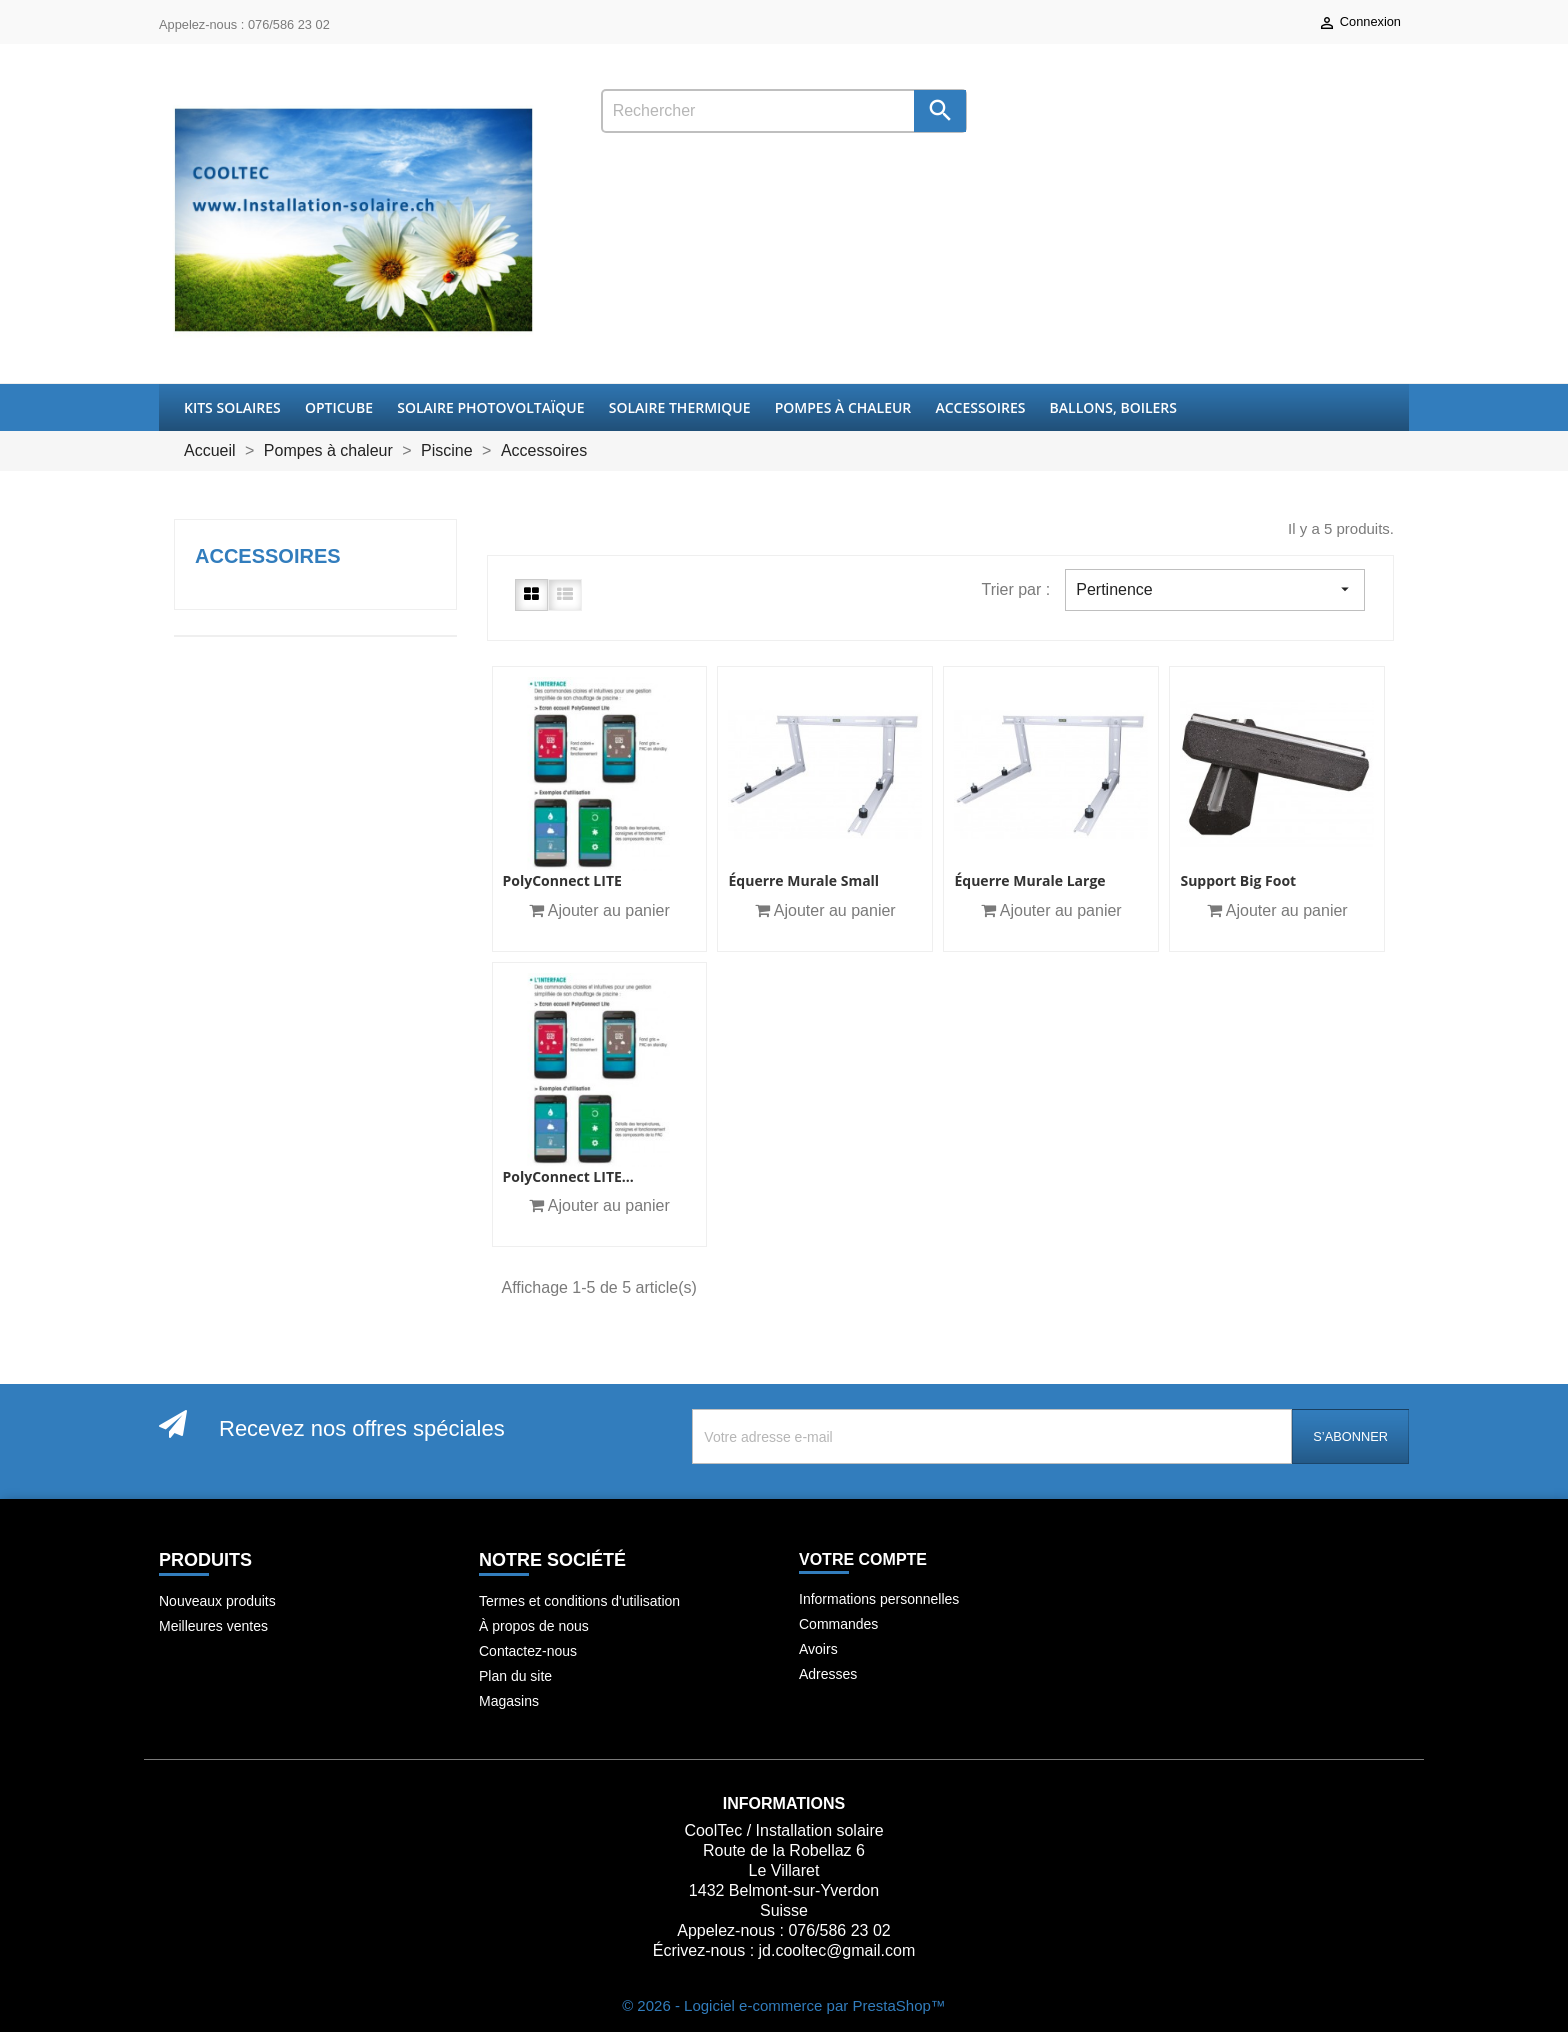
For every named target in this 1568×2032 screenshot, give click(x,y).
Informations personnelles (879, 1599)
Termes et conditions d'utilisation (579, 1601)
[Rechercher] (784, 111)
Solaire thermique (680, 407)
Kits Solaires (232, 407)
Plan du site (515, 1676)
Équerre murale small (803, 880)
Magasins (509, 1701)
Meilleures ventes (213, 1626)
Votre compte (863, 1559)
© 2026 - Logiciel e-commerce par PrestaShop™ (784, 2005)
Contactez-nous (528, 1651)
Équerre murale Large (1029, 880)
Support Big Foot (1238, 880)
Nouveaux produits (217, 1601)
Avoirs (818, 1649)
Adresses (828, 1674)
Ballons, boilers (1113, 407)
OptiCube (339, 407)
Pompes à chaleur (843, 407)
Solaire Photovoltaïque (490, 407)
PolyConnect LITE (562, 880)
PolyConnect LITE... (568, 1176)
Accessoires (980, 407)
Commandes (838, 1624)
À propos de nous (534, 1626)
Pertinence (1215, 589)
